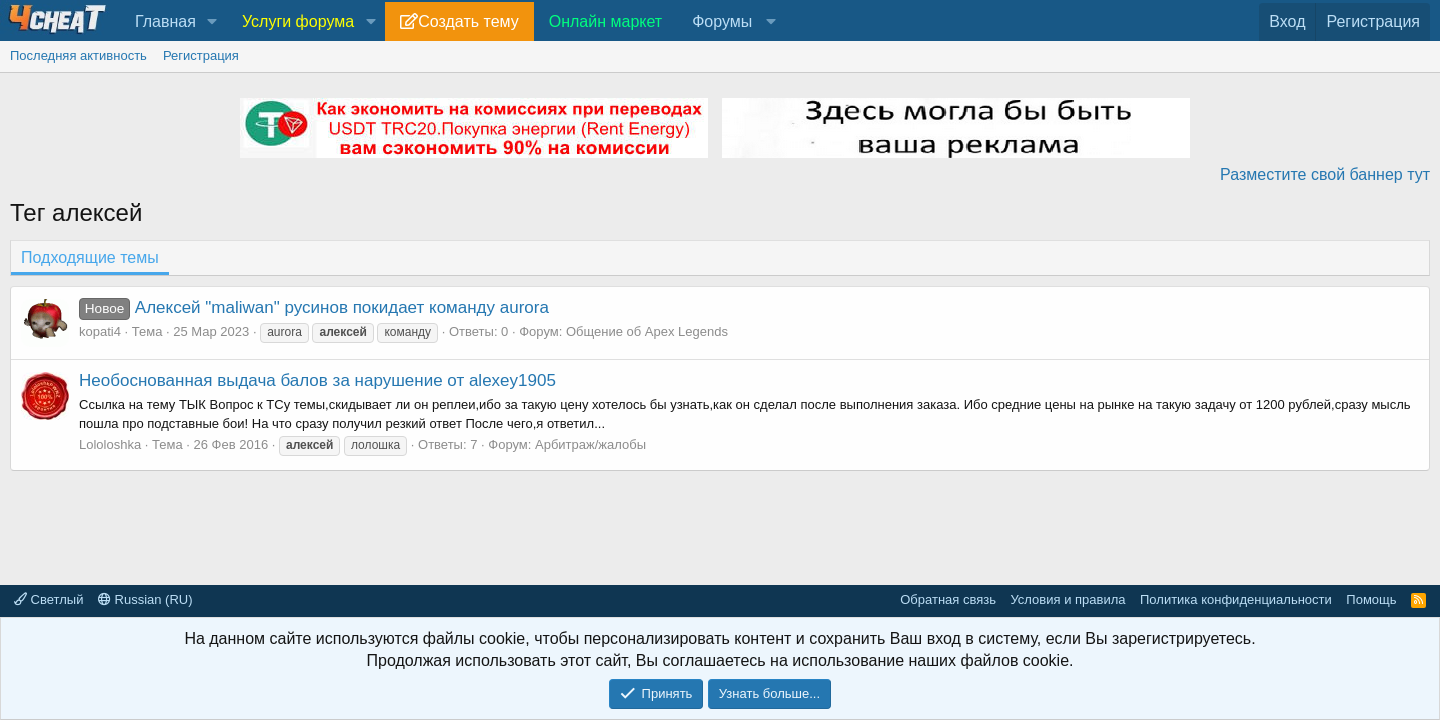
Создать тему (468, 21)
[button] (212, 22)
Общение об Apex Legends (647, 331)
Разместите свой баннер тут (1325, 174)
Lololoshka (110, 444)
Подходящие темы (90, 257)
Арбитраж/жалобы (590, 444)
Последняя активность (78, 55)
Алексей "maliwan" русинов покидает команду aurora (314, 307)
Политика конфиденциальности (1236, 599)
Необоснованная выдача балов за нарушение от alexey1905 (317, 380)
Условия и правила (1067, 599)
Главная (165, 21)
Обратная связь (948, 599)
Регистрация (201, 55)
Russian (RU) (145, 599)
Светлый (48, 599)
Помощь (1371, 599)
